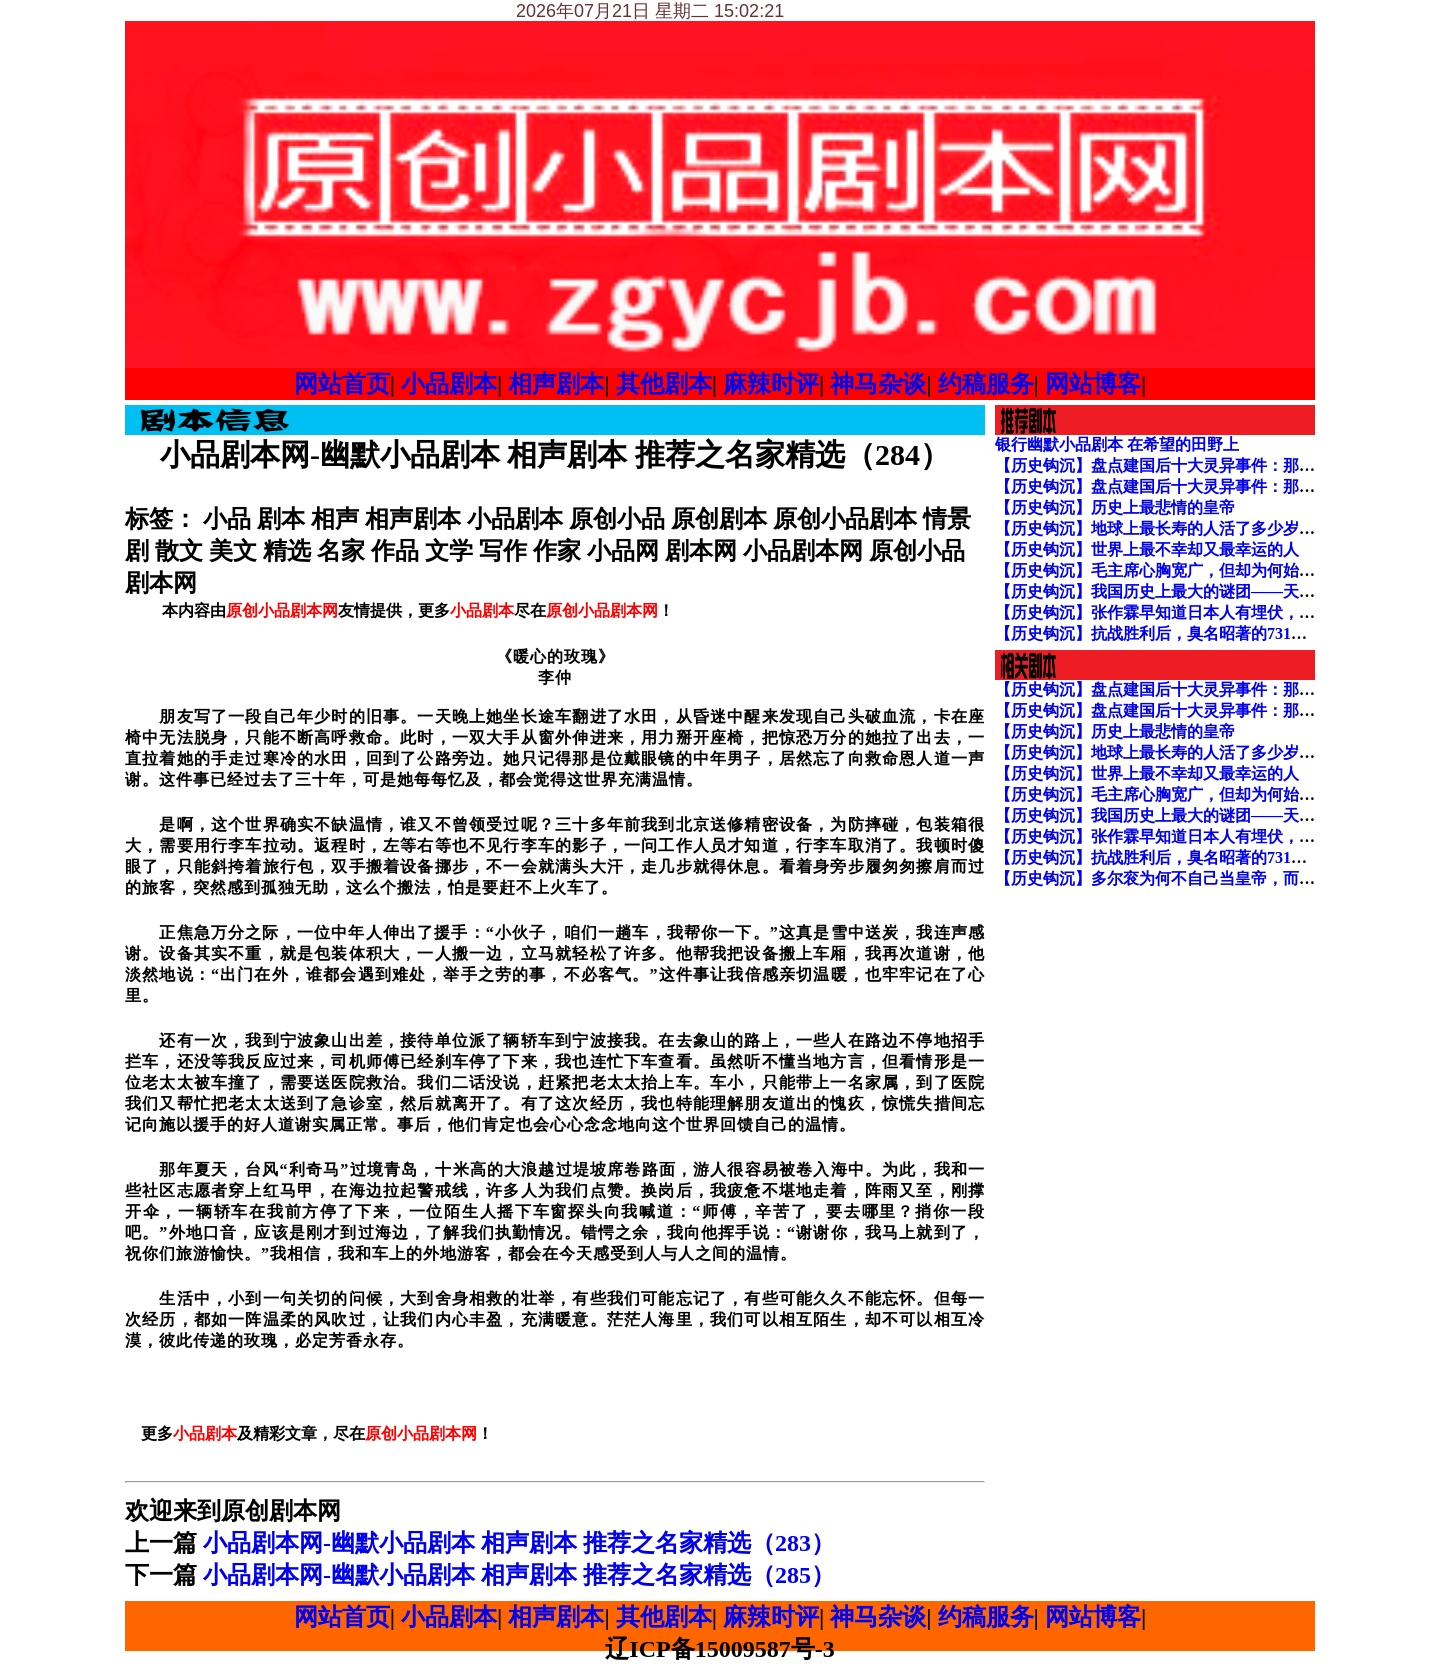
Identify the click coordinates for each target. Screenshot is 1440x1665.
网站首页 (342, 384)
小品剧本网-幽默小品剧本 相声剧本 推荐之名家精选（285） (519, 1575)
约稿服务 (986, 384)
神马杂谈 (878, 384)
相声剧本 (556, 384)
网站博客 (1093, 384)
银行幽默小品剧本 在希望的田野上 (1117, 444)
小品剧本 (449, 384)
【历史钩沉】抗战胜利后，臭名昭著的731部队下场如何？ (1199, 633)
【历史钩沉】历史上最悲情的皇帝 (1115, 507)
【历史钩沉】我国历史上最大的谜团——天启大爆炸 (1179, 591)
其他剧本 (664, 384)
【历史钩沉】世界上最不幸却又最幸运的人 (1147, 549)
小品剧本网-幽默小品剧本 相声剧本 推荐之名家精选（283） (519, 1543)
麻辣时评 (771, 384)
